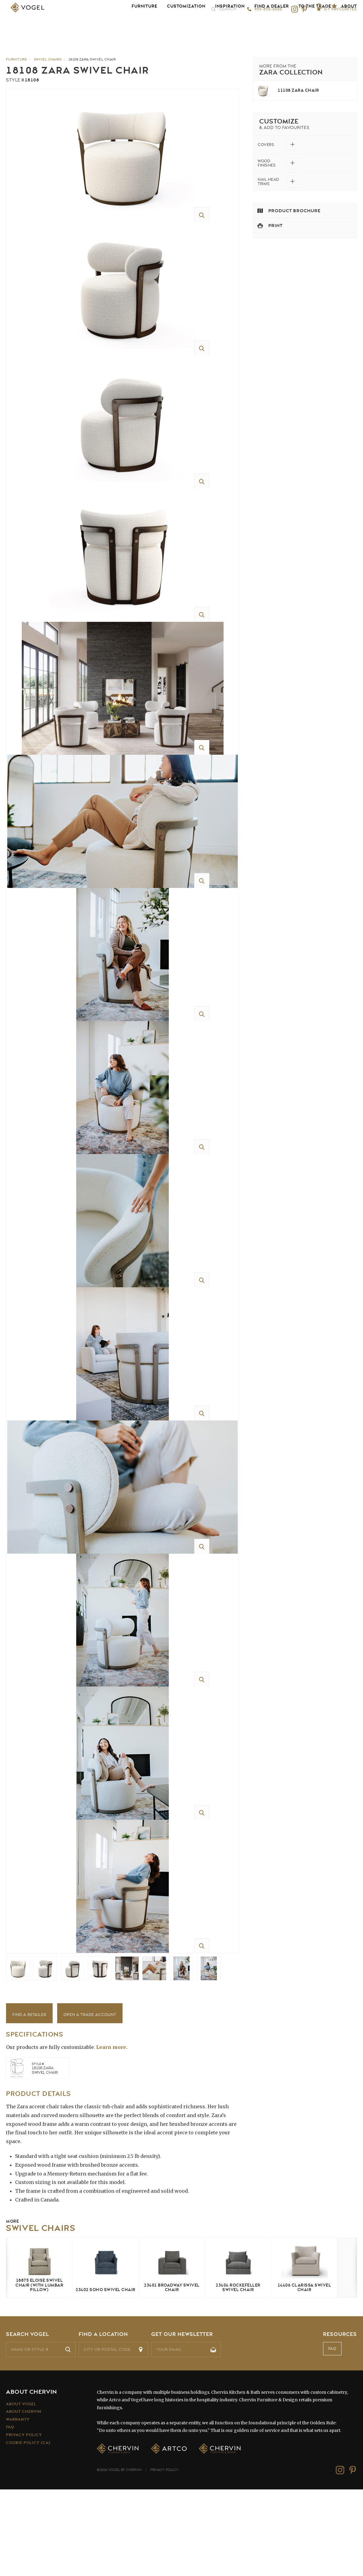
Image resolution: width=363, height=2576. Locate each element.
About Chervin (23, 2498)
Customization (186, 27)
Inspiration (230, 27)
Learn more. (111, 2133)
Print (275, 225)
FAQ (332, 2435)
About (349, 27)
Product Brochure (294, 210)
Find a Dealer (271, 27)
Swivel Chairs (48, 59)
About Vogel (21, 2490)
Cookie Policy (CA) (28, 2529)
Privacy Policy (24, 2521)
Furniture (144, 27)
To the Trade (315, 27)
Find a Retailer (29, 2101)
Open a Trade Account (90, 2101)
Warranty (18, 2506)
